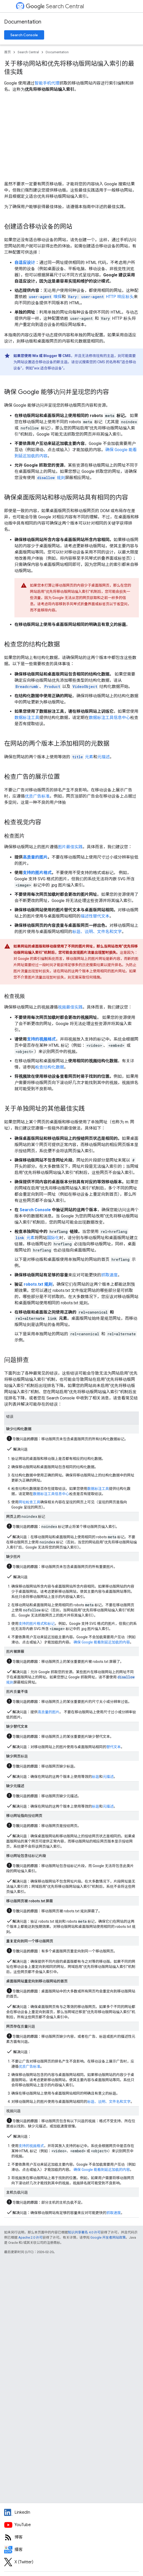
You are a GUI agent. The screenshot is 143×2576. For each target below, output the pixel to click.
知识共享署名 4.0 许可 (84, 2232)
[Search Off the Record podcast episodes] (71, 2549)
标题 (95, 1777)
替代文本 (113, 1747)
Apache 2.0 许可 (30, 2237)
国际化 (53, 1237)
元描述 (103, 756)
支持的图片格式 (37, 872)
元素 (82, 756)
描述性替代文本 (95, 916)
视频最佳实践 (70, 1007)
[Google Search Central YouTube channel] (71, 2525)
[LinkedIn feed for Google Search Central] (71, 2512)
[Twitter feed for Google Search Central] (71, 2562)
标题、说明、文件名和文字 (97, 931)
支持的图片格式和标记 (37, 1624)
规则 (50, 477)
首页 (7, 52)
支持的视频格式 (41, 1039)
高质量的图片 (35, 857)
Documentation (22, 22)
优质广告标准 (37, 796)
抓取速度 (109, 1274)
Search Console (24, 35)
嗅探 (45, 296)
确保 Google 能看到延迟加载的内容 (102, 1642)
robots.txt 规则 (38, 1284)
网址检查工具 (29, 1502)
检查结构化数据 (49, 1067)
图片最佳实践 (70, 846)
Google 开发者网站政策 (108, 2237)
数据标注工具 (26, 717)
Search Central (55, 6)
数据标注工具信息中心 (109, 717)
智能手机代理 (47, 83)
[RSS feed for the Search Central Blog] (71, 2537)
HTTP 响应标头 (100, 296)
